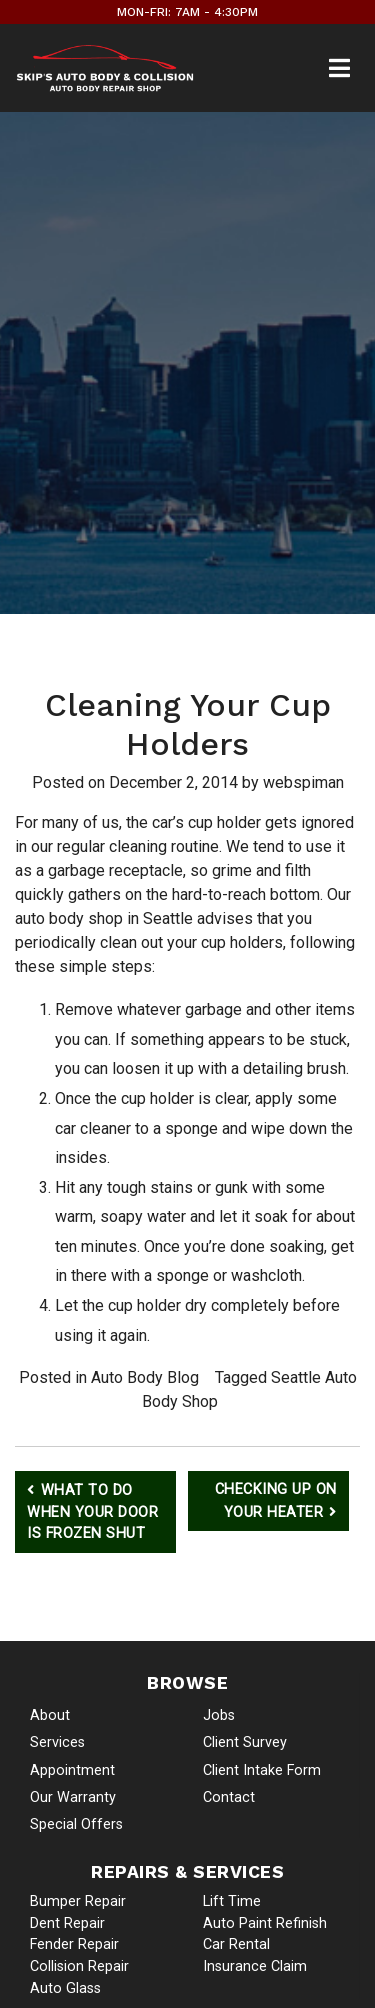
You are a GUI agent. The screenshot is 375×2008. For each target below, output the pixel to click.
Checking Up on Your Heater (276, 1501)
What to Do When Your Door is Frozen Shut (92, 1512)
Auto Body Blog (145, 1377)
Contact (229, 1797)
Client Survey (245, 1742)
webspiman (303, 782)
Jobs (219, 1715)
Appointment (72, 1770)
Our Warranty (73, 1797)
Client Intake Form (262, 1770)
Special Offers (76, 1824)
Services (57, 1742)
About (50, 1715)
